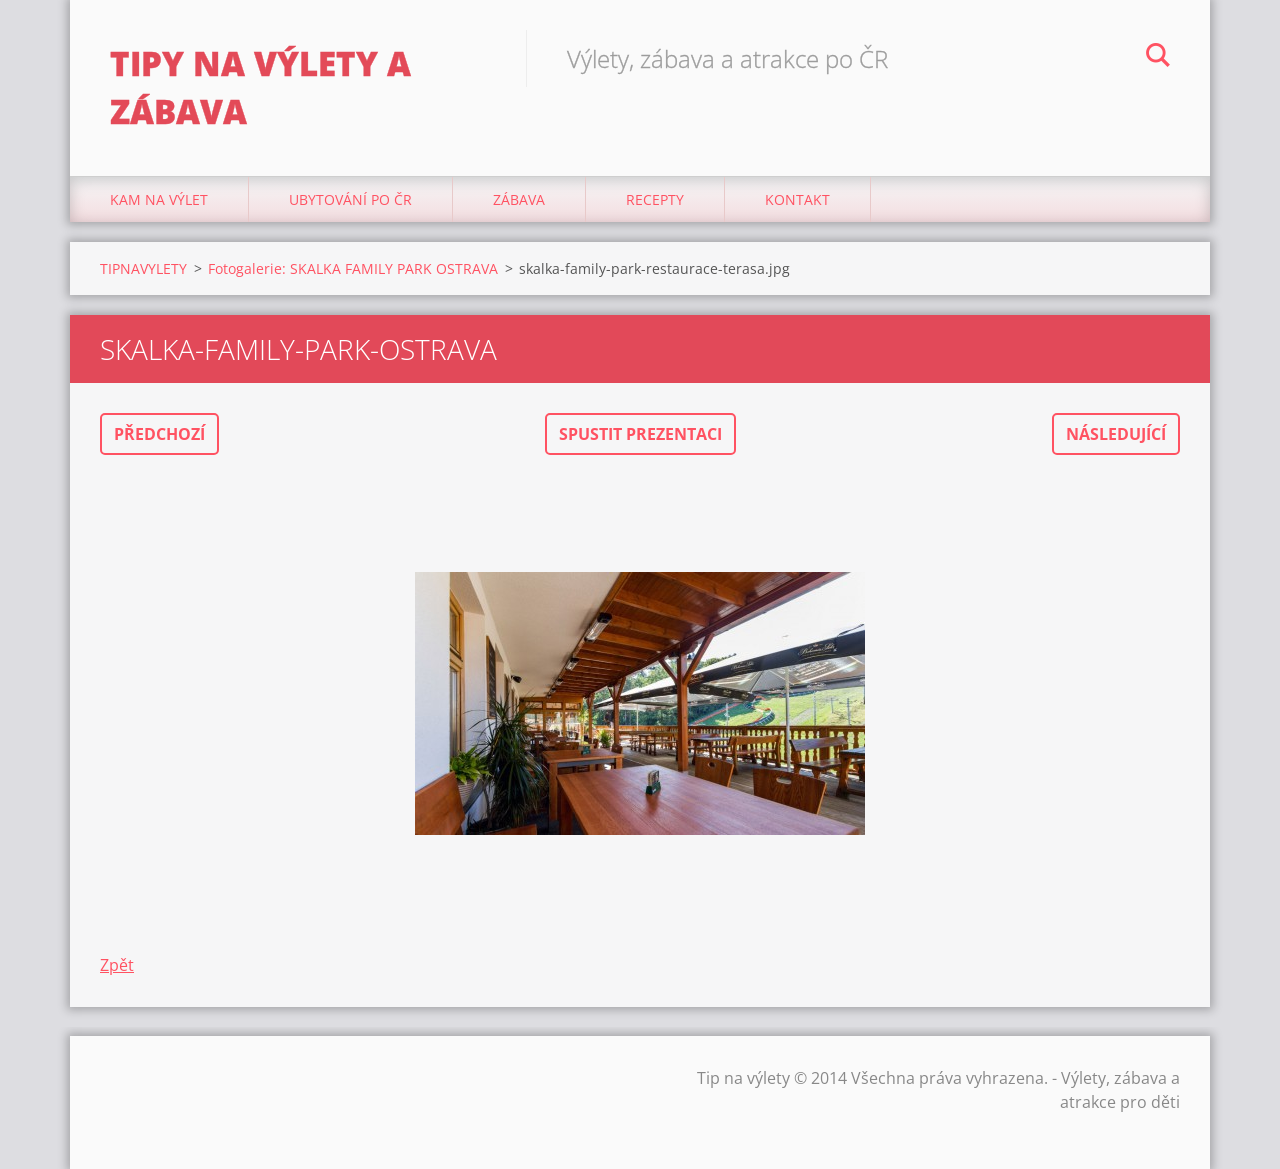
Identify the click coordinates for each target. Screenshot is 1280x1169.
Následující (1116, 434)
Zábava (519, 199)
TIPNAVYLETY (143, 268)
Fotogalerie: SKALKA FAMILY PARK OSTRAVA (353, 268)
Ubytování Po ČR (350, 199)
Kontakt (797, 199)
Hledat (1158, 58)
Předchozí (159, 434)
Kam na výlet (159, 199)
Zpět (117, 965)
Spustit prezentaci (640, 434)
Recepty (655, 199)
